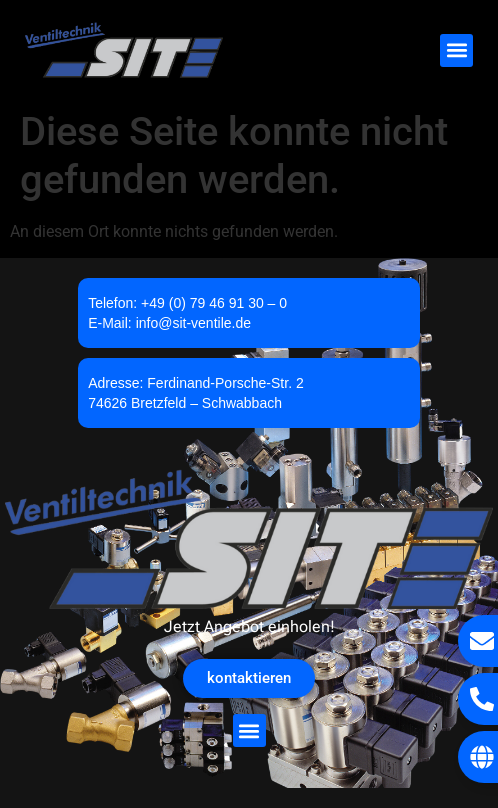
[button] (456, 50)
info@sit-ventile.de (193, 323)
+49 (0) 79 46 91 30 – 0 (214, 303)
